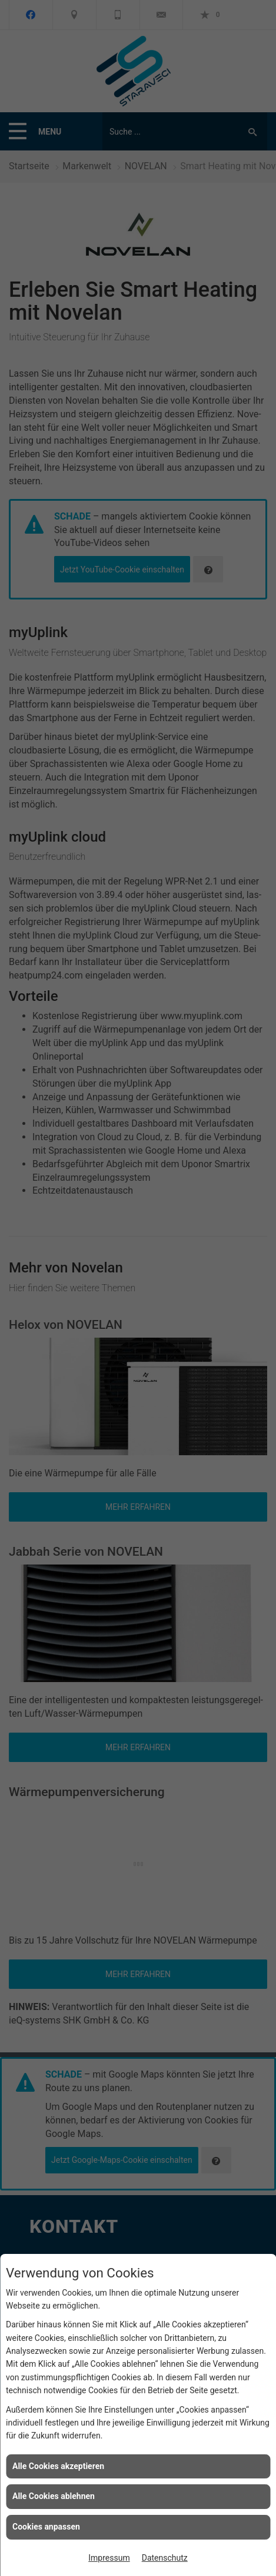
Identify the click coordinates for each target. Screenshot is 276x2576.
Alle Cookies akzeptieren (58, 2466)
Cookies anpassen (46, 2526)
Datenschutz (165, 2557)
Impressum (108, 2557)
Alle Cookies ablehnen (53, 2496)
